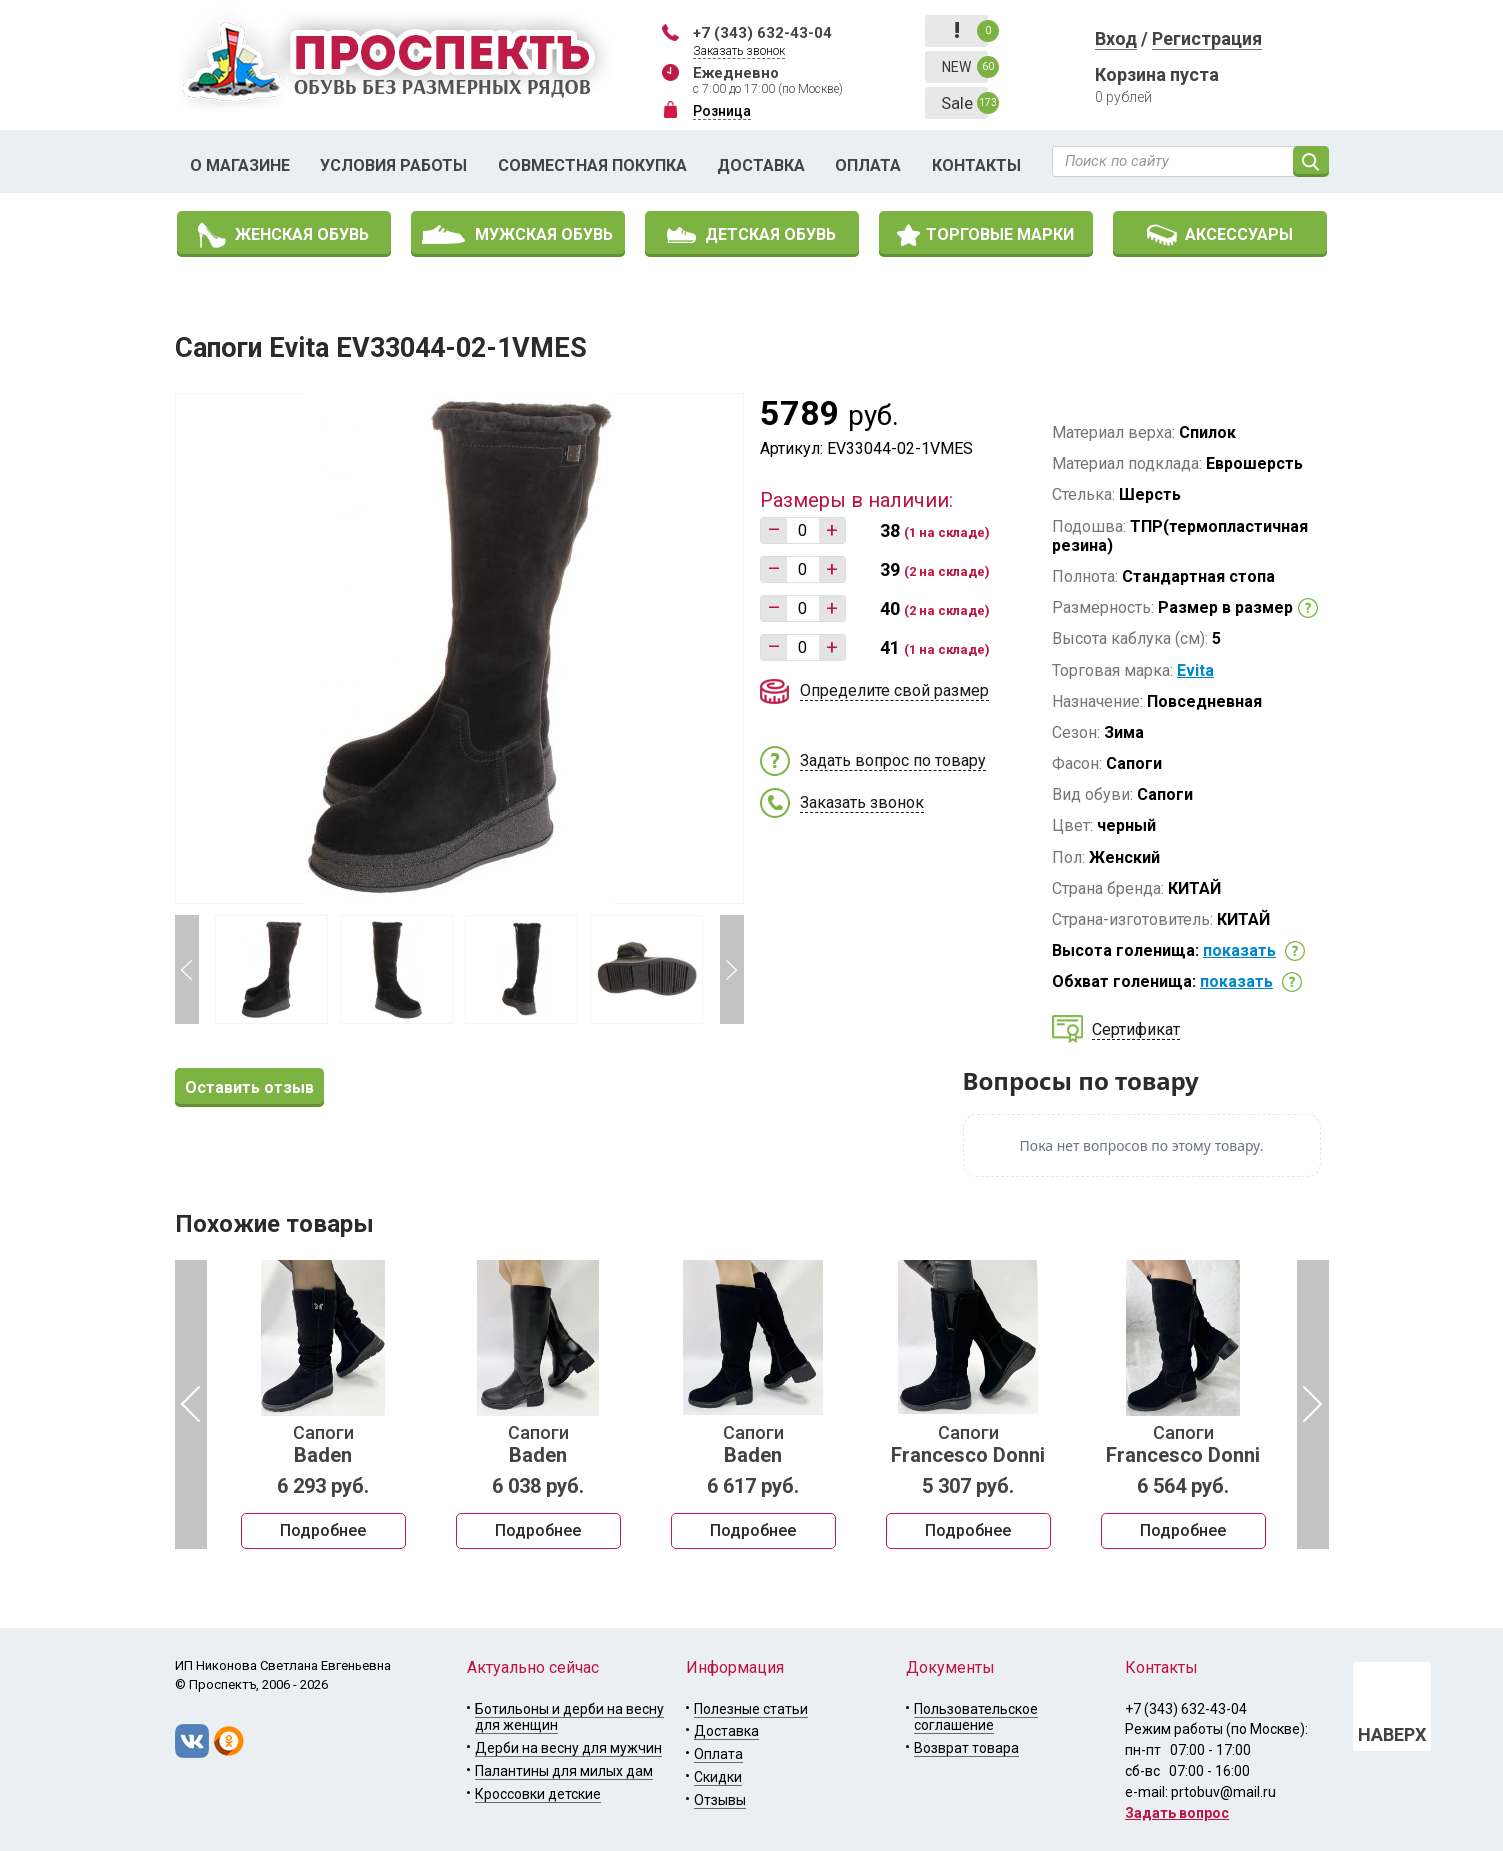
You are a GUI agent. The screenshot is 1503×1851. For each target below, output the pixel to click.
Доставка (761, 165)
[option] (323, 1405)
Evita (1195, 670)
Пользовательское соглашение (976, 1717)
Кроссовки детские (538, 1794)
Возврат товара (966, 1748)
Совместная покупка (592, 165)
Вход (1116, 38)
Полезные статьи (751, 1709)
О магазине (240, 165)
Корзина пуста (1157, 74)
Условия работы (393, 165)
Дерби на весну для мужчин (568, 1748)
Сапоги (323, 1445)
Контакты (976, 165)
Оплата (868, 165)
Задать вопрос (1177, 1813)
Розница (722, 111)
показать (1239, 950)
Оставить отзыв (249, 1087)
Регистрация (1207, 38)
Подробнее (323, 1530)
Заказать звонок (739, 51)
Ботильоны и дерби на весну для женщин (569, 1717)
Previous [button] (187, 969)
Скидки (718, 1777)
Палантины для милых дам (564, 1771)
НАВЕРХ (1392, 1734)
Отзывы (720, 1800)
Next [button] (732, 969)
